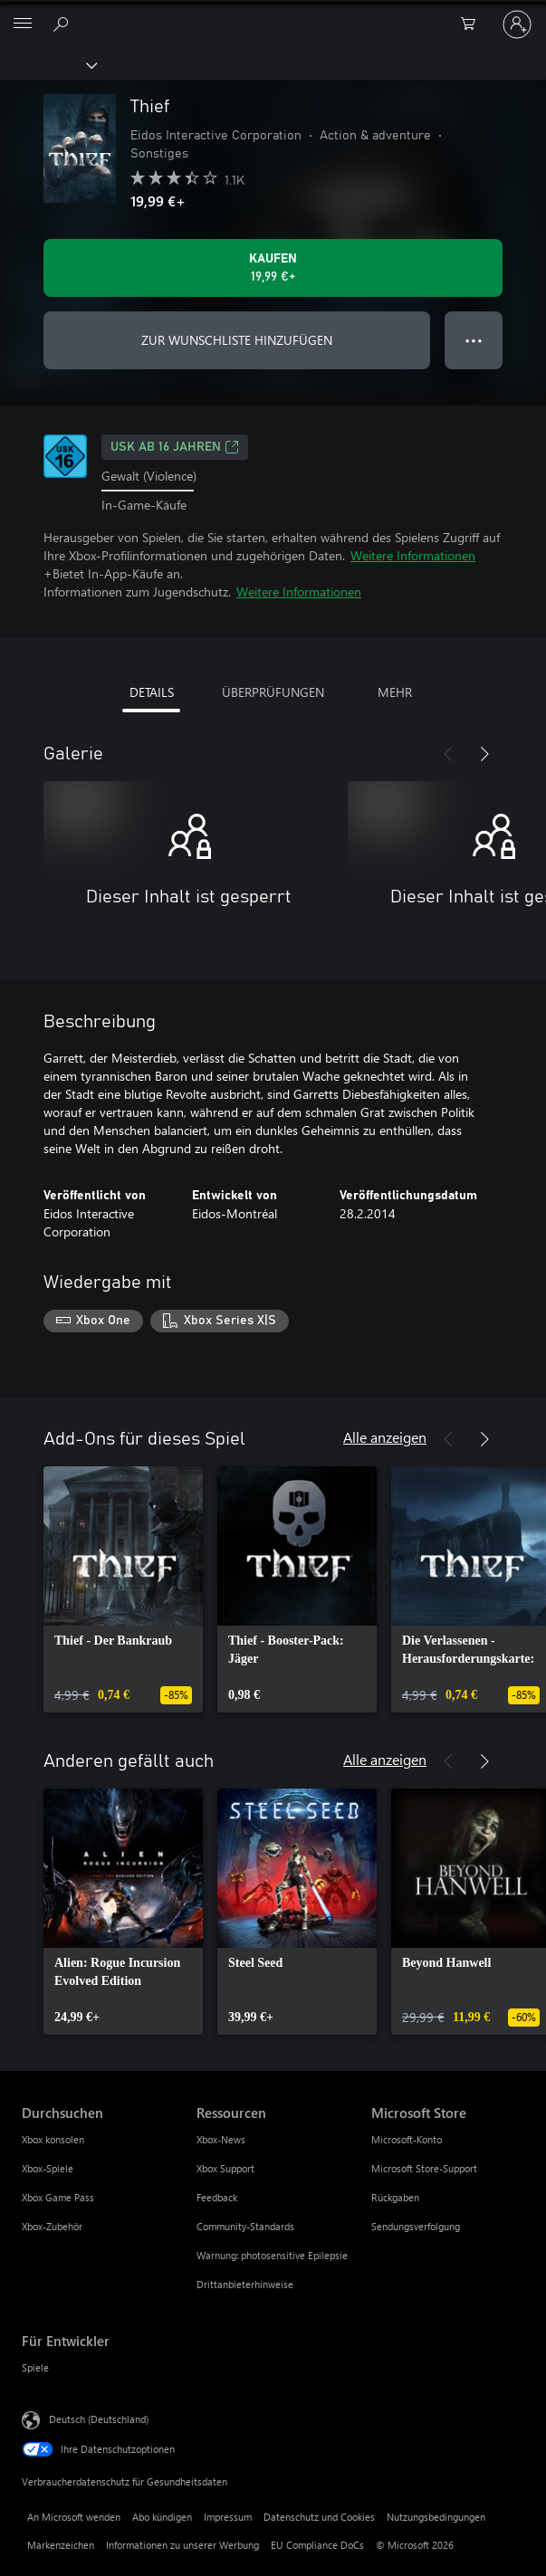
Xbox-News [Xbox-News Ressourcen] (220, 2139)
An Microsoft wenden (73, 2517)
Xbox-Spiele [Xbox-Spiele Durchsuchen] (47, 2168)
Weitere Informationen (412, 555)
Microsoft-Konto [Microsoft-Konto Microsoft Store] (406, 2139)
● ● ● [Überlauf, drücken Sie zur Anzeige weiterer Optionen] (474, 340)
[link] (123, 1589)
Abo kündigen (162, 2517)
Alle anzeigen (384, 1436)
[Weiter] (484, 754)
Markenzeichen (60, 2545)
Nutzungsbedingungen (436, 2517)
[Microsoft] (272, 13)
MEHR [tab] (395, 692)
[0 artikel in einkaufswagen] (473, 24)
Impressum (228, 2517)
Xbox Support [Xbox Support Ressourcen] (225, 2168)
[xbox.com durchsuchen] (63, 23)
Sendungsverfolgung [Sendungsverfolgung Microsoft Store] (415, 2226)
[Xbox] (47, 64)
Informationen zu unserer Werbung (182, 2545)
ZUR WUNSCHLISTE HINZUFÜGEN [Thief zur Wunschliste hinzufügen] (236, 339)
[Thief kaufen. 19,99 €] (273, 268)
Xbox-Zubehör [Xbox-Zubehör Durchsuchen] (52, 2226)
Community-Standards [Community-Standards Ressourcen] (245, 2226)
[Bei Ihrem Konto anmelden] (517, 24)
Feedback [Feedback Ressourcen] (216, 2197)
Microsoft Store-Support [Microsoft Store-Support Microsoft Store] (424, 2168)
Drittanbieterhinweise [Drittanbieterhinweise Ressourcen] (244, 2284)
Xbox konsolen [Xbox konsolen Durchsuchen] (53, 2139)
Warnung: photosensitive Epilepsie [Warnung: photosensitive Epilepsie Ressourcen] (272, 2255)
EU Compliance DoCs (317, 2545)
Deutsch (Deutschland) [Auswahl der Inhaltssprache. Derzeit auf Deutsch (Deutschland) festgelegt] (98, 2419)
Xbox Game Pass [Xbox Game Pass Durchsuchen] (58, 2197)
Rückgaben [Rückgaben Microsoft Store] (395, 2197)
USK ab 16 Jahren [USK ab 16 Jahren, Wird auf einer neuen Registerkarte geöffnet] (174, 447)
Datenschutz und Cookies (319, 2517)
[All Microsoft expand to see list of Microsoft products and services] (22, 24)
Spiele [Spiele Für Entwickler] (35, 2367)
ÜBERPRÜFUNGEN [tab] (273, 692)
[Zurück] (448, 754)
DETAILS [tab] (151, 692)
